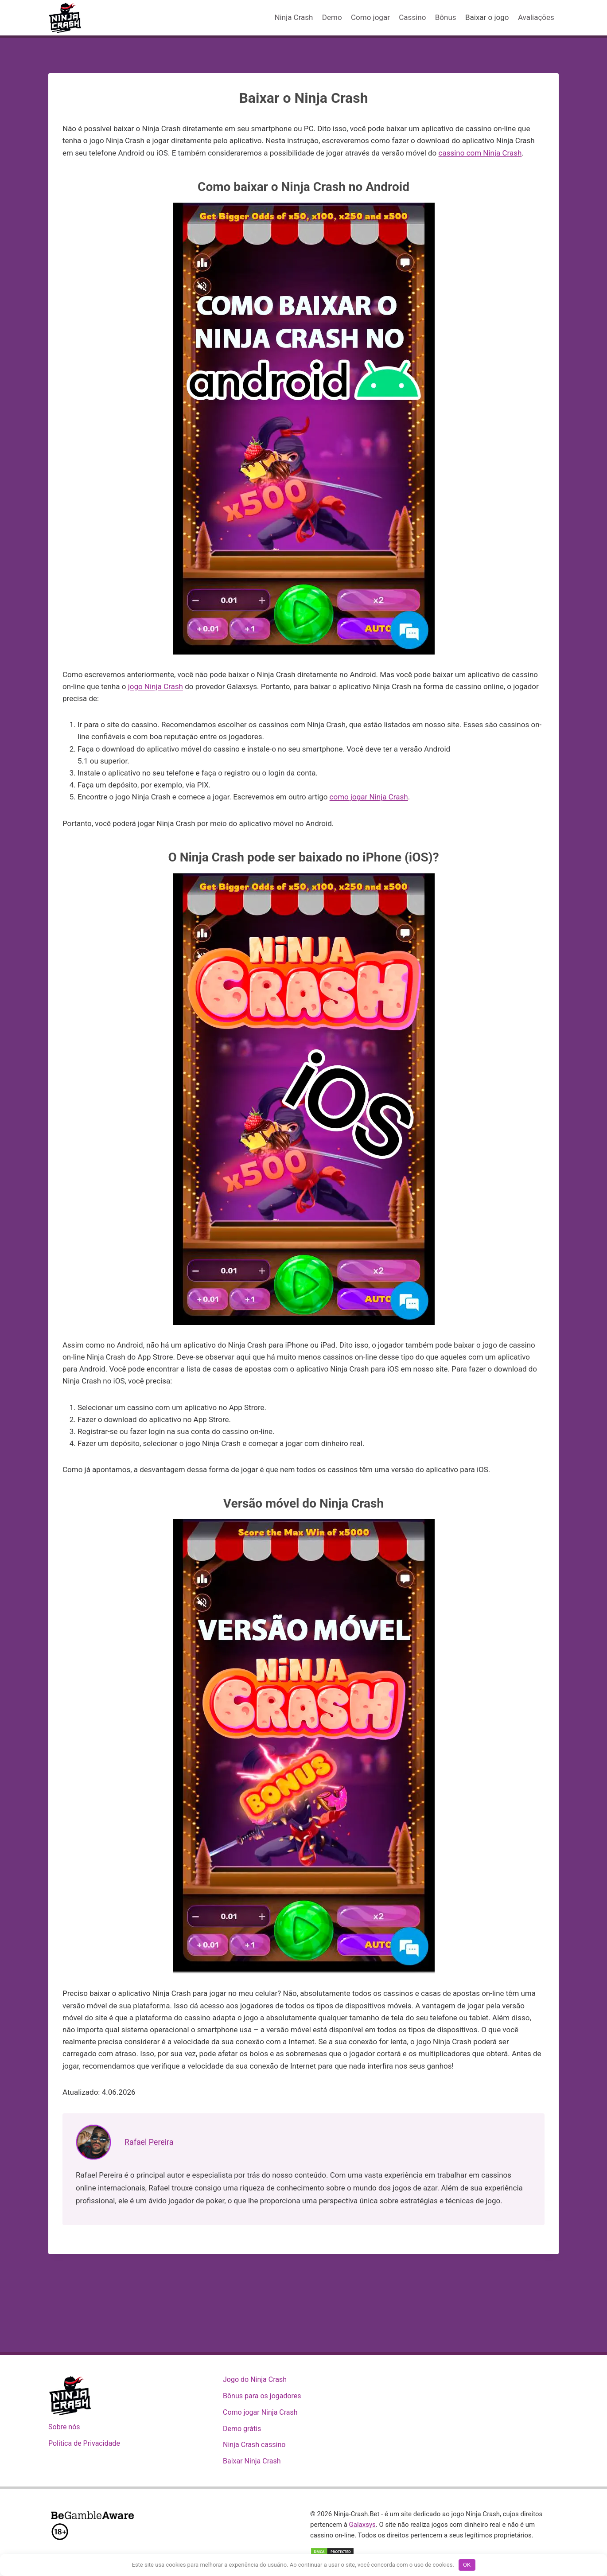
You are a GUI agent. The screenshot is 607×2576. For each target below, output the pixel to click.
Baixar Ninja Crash (252, 2461)
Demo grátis (242, 2428)
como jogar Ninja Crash (369, 796)
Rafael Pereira (150, 2142)
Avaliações (536, 17)
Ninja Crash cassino (254, 2444)
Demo (332, 17)
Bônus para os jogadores (262, 2396)
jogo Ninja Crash (155, 686)
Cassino (412, 17)
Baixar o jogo (487, 17)
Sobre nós (64, 2427)
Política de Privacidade (84, 2443)
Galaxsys (362, 2525)
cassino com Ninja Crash (480, 152)
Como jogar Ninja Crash (260, 2412)
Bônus (445, 17)
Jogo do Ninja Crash (255, 2379)
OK (467, 2564)
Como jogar (370, 17)
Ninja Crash (293, 17)
